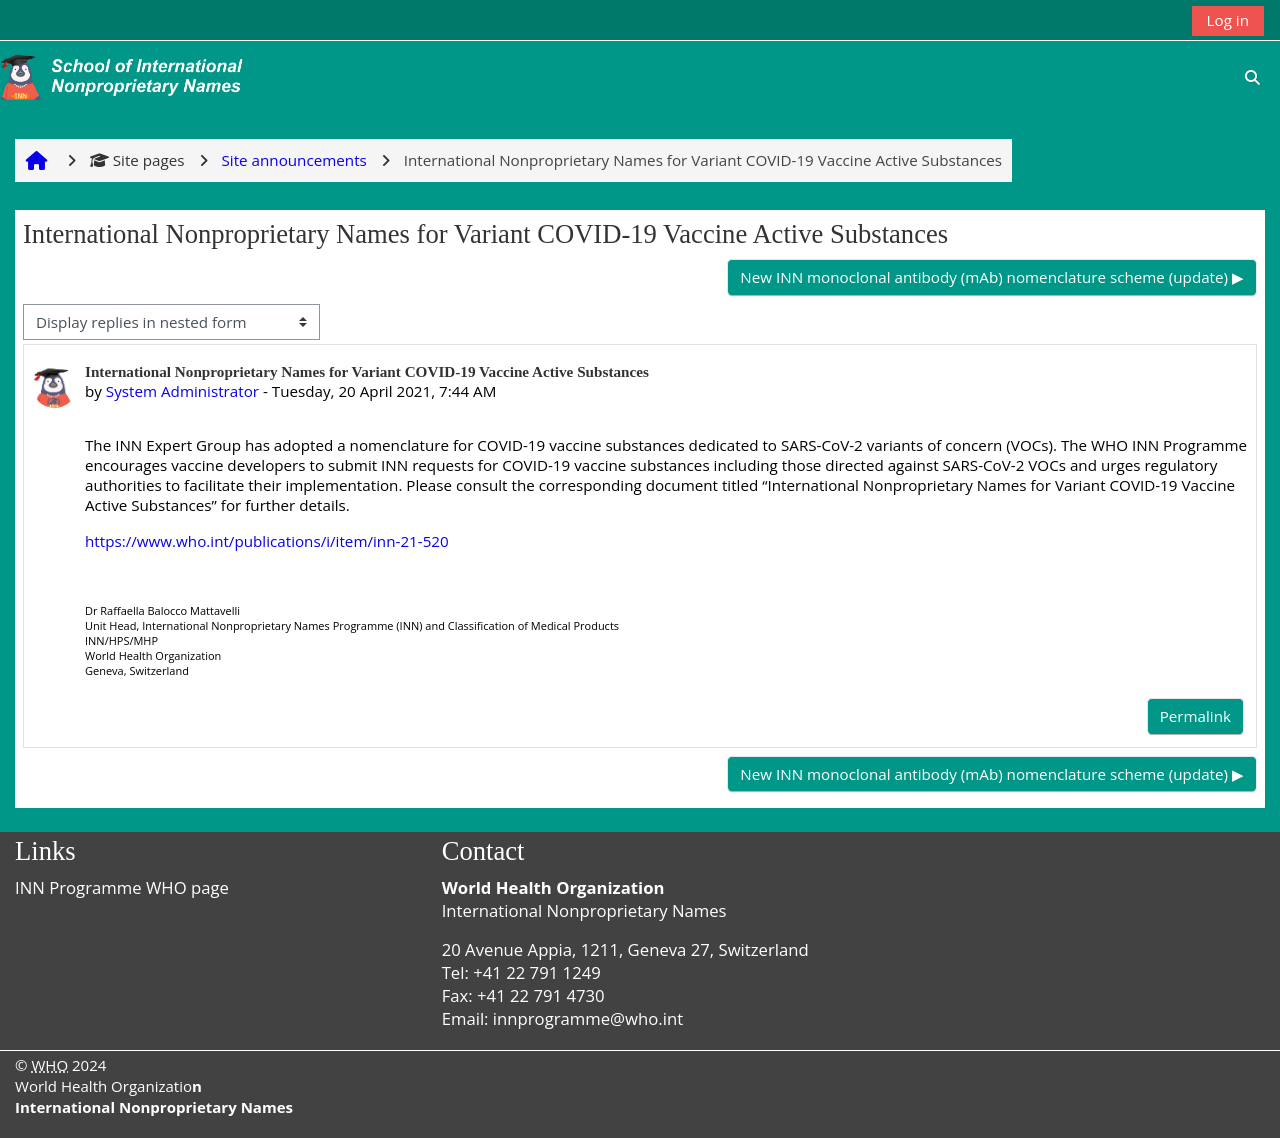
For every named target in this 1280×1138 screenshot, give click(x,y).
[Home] (125, 75)
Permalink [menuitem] (1195, 716)
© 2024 (60, 1065)
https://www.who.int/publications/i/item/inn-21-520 (267, 541)
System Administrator (182, 391)
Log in (1228, 20)
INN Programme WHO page (122, 887)
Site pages (137, 160)
